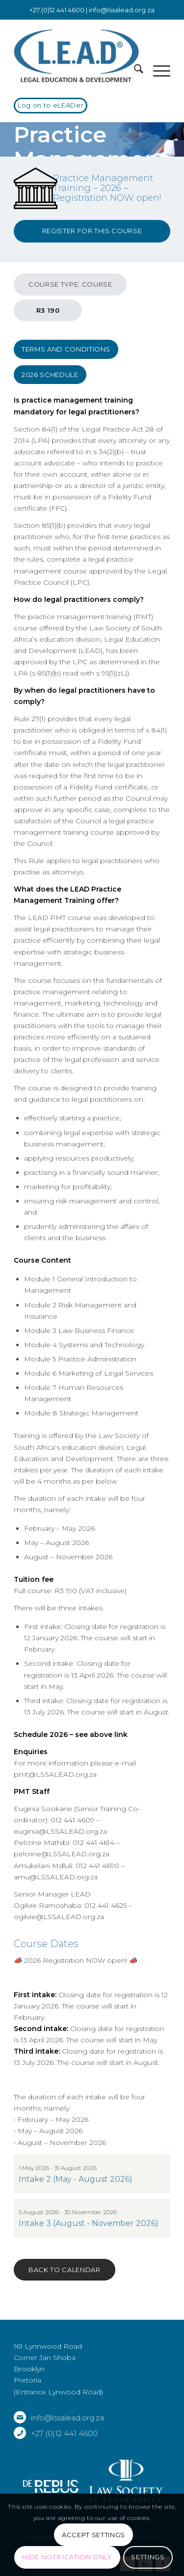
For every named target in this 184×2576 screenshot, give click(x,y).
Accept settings (93, 2535)
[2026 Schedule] (50, 374)
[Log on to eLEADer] (50, 105)
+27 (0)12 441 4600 (64, 2433)
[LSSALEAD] (76, 56)
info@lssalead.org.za (122, 10)
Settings (147, 2557)
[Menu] (156, 70)
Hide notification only (67, 2557)
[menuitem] (133, 70)
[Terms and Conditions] (66, 349)
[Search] (133, 70)
